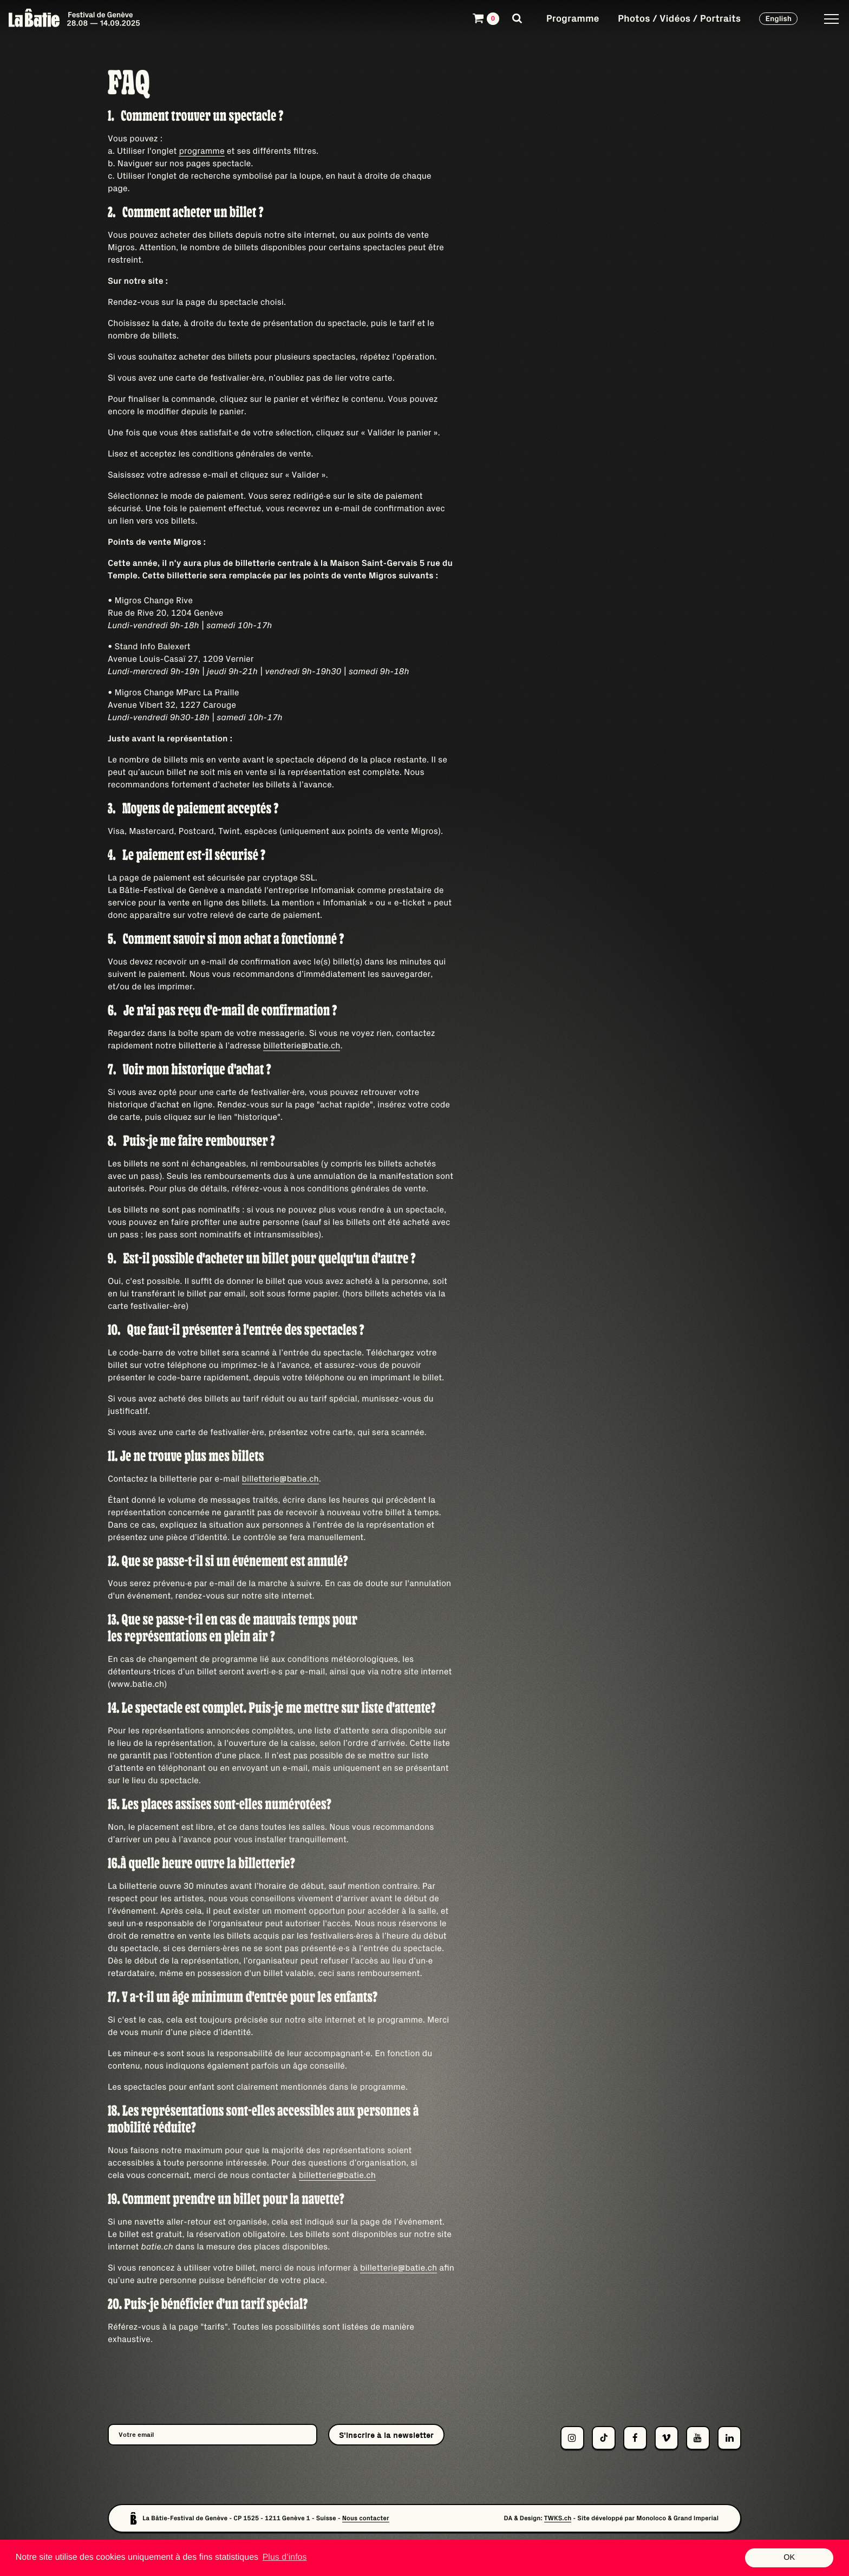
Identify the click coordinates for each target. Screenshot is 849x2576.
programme (201, 151)
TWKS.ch (558, 2518)
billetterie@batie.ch (301, 1046)
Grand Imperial (696, 2518)
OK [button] (789, 2557)
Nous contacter (365, 2518)
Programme (572, 18)
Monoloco (651, 2518)
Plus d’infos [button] (285, 2557)
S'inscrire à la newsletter (386, 2435)
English (778, 18)
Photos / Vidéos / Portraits (679, 18)
